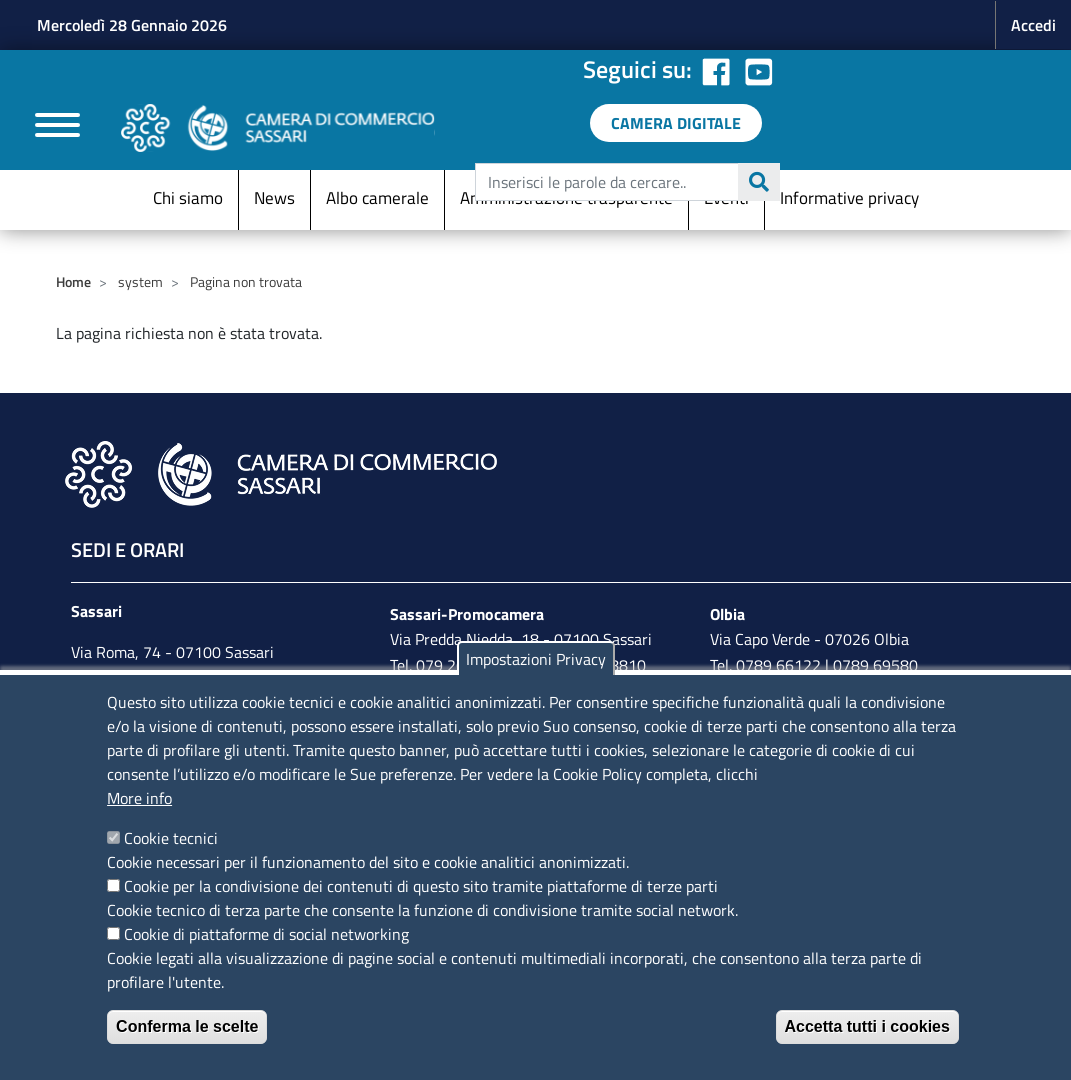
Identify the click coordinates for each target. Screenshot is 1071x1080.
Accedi (1033, 25)
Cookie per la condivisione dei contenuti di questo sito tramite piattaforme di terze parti (421, 886)
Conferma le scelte (187, 1026)
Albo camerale (377, 198)
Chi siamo (188, 198)
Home (73, 281)
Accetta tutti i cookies (867, 1026)
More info (139, 798)
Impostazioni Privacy (536, 659)
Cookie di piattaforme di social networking (266, 934)
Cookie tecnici (171, 838)
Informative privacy (849, 198)
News (274, 198)
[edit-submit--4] (625, 182)
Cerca (759, 182)
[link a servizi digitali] (676, 123)
